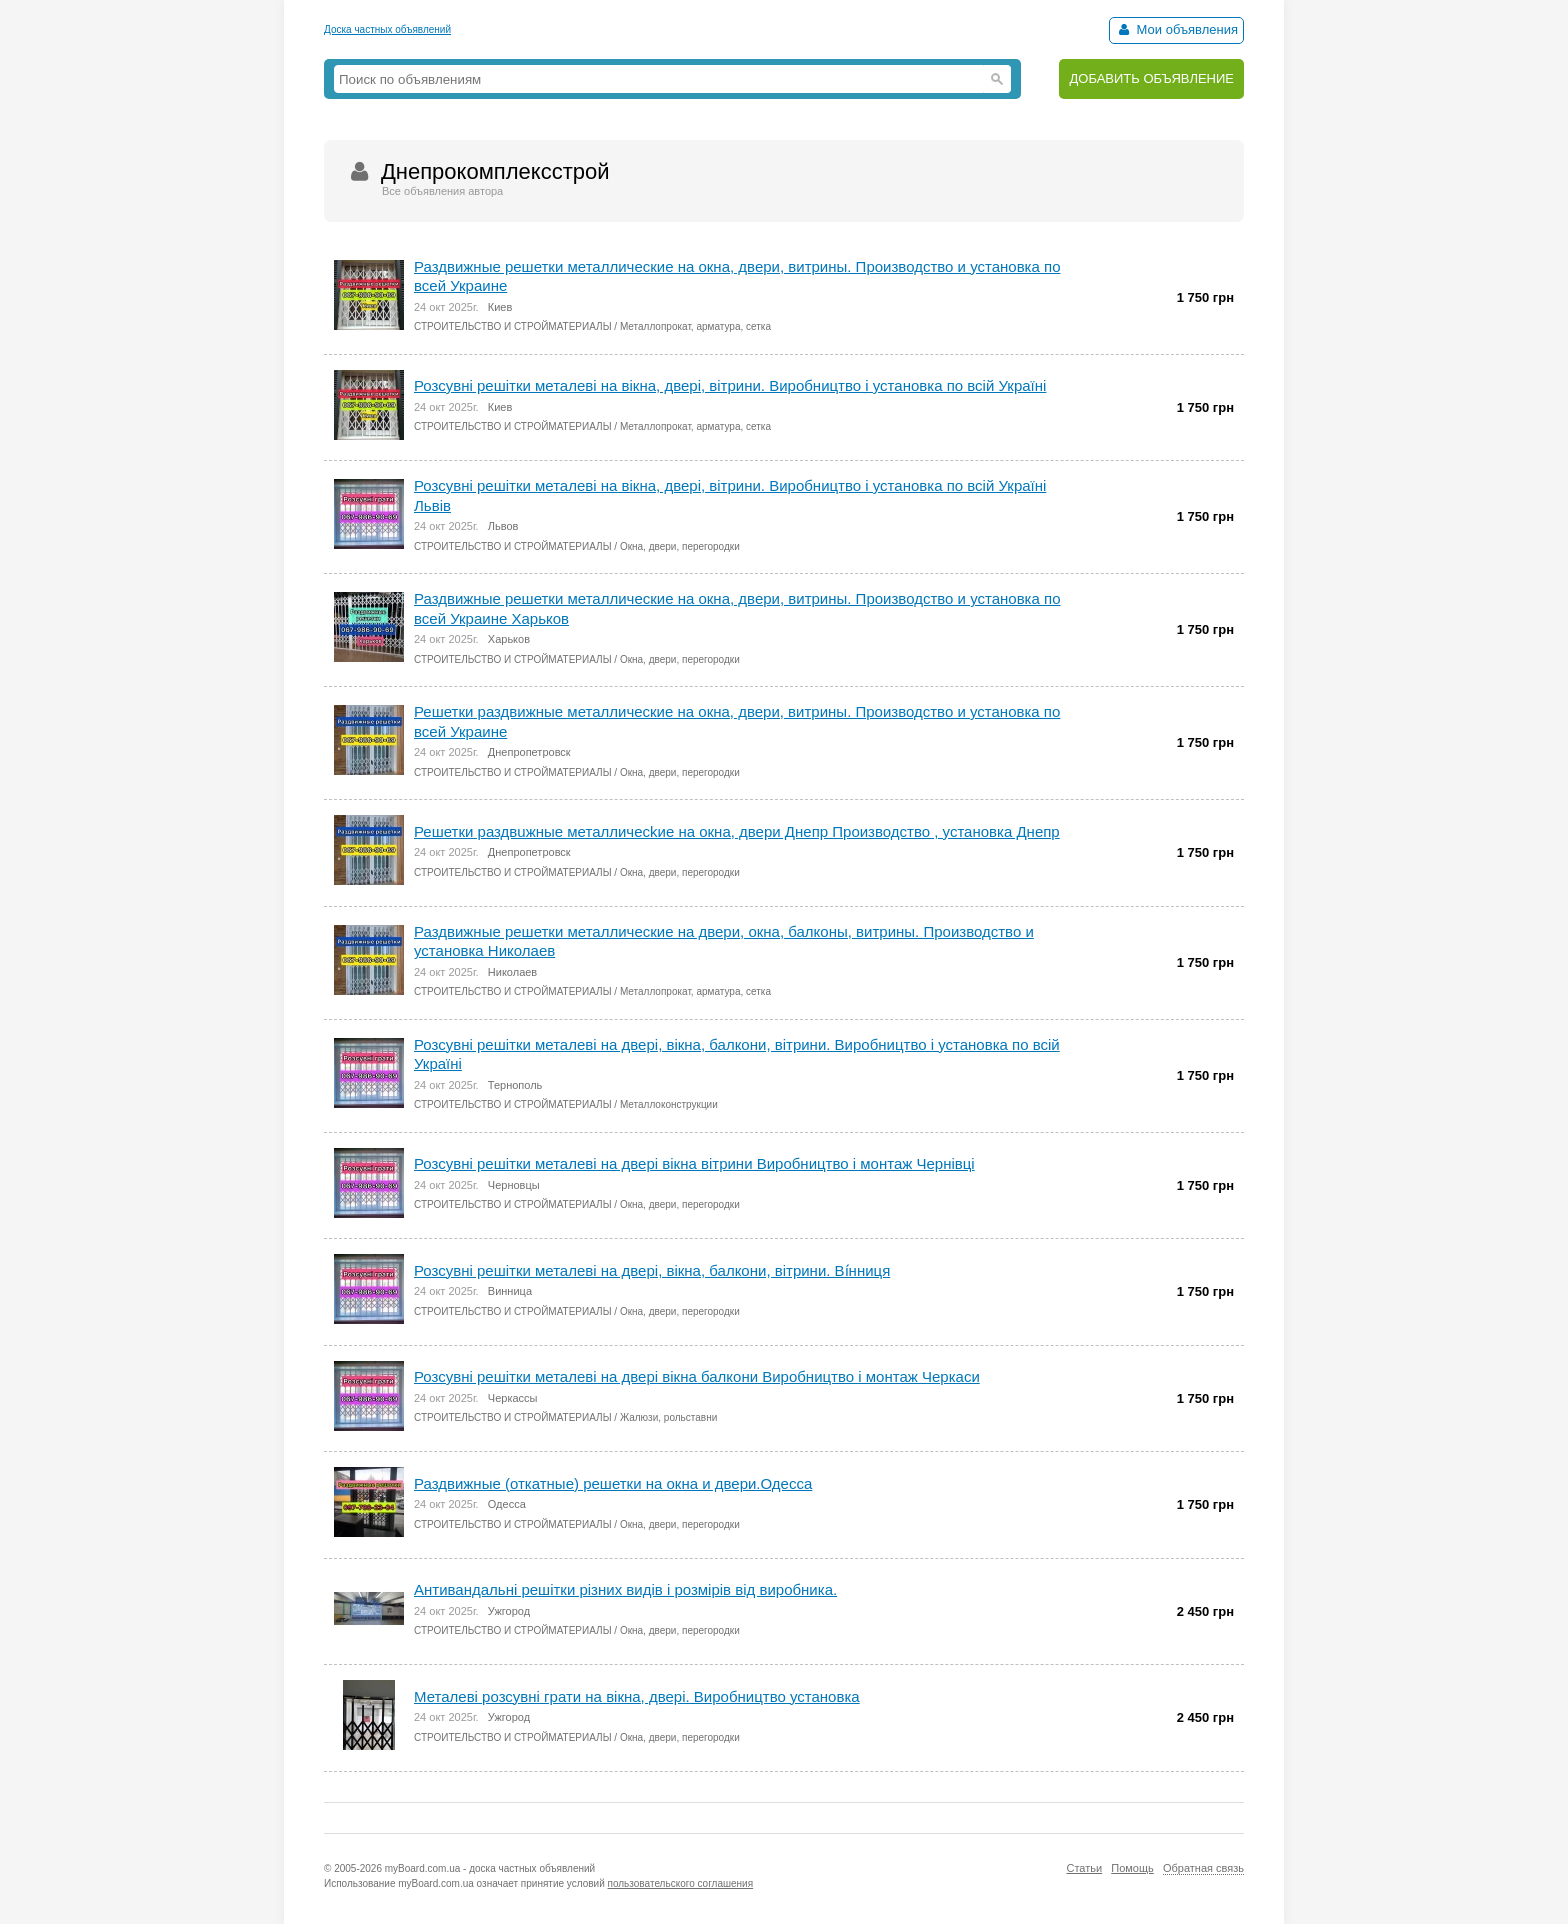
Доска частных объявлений (387, 29)
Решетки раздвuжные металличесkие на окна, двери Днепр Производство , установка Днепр (737, 831)
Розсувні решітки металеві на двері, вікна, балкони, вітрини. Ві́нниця (652, 1270)
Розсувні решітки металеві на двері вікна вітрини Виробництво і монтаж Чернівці (694, 1163)
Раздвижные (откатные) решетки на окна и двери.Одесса (613, 1483)
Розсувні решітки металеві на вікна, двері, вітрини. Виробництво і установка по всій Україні (730, 385)
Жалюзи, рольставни (668, 1417)
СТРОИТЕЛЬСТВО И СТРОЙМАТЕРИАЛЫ (513, 326)
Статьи (1084, 1868)
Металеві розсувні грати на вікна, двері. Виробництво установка (637, 1696)
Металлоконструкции (669, 1104)
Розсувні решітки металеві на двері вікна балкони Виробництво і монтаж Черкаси (697, 1376)
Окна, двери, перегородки (680, 546)
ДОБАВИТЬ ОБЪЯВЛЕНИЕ (1151, 78)
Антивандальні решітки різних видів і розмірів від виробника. (625, 1589)
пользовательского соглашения (681, 1883)
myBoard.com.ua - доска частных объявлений (490, 1868)
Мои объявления (1176, 29)
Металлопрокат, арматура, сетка (695, 326)
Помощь (1132, 1868)
